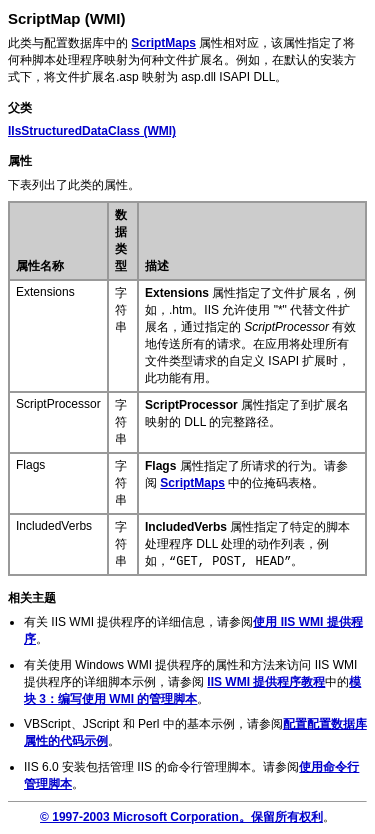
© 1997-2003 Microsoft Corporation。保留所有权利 (181, 817)
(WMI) (92, 131)
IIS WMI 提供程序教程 (266, 682)
